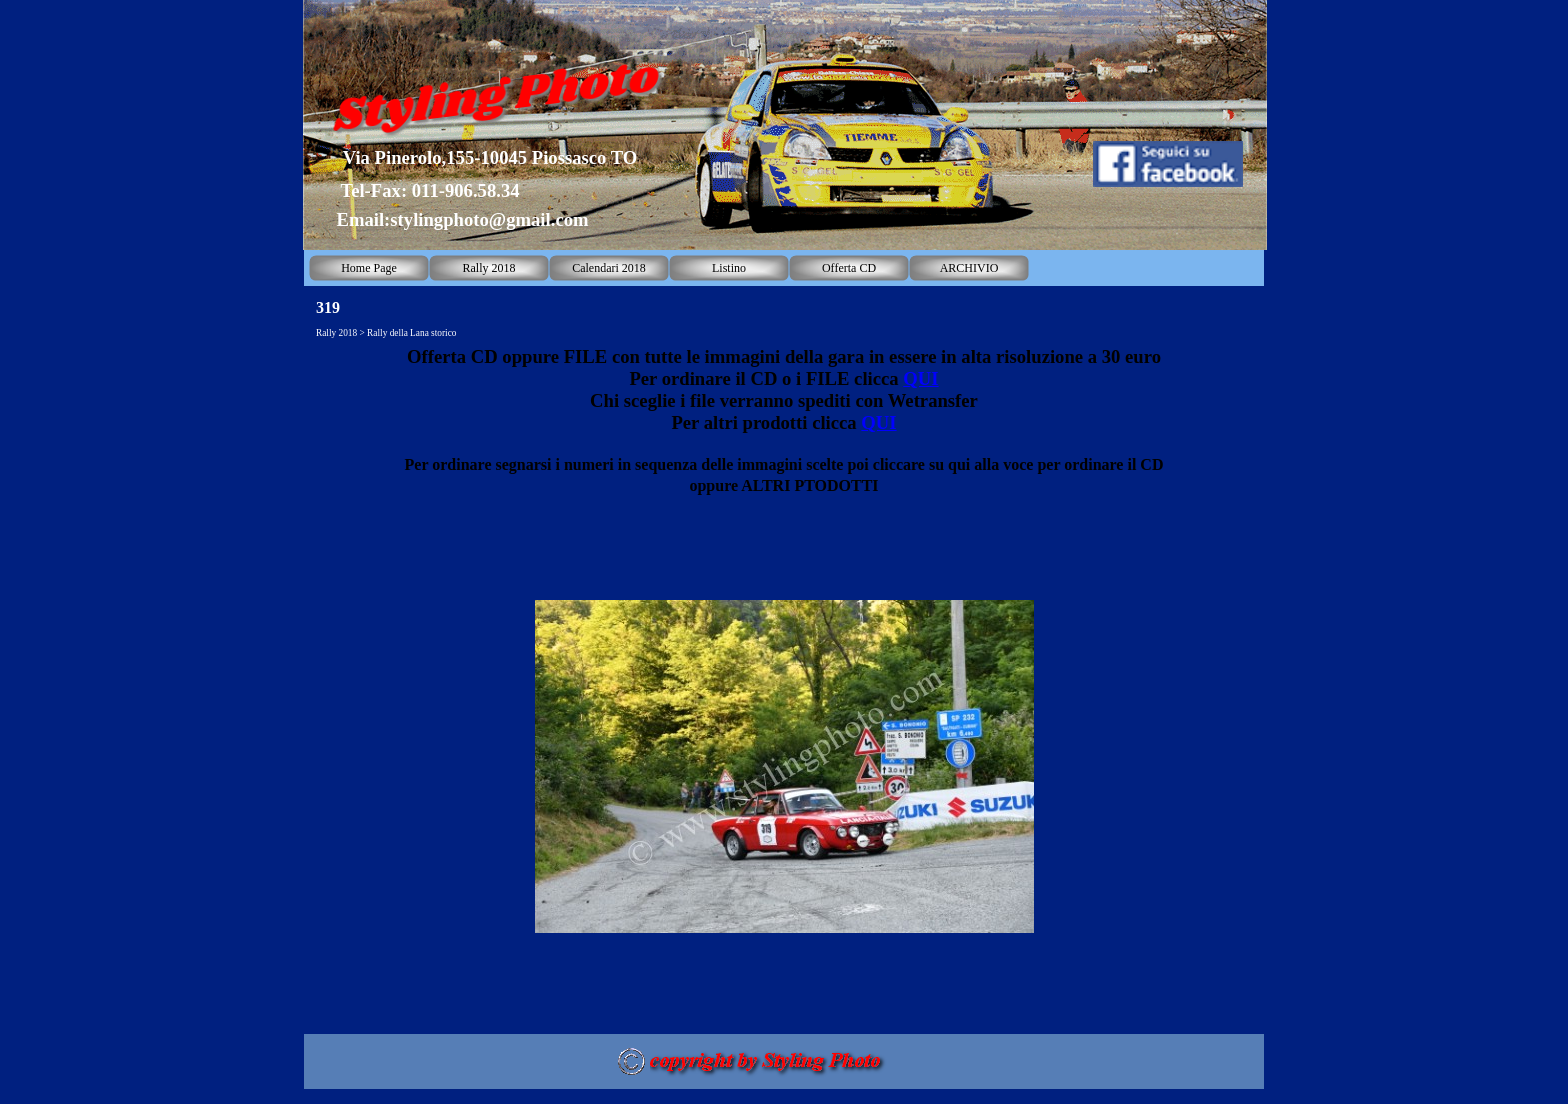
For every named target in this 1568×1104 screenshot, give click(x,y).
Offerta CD (849, 268)
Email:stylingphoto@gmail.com (462, 219)
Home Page (369, 268)
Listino (729, 268)
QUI (920, 378)
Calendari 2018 (609, 268)
